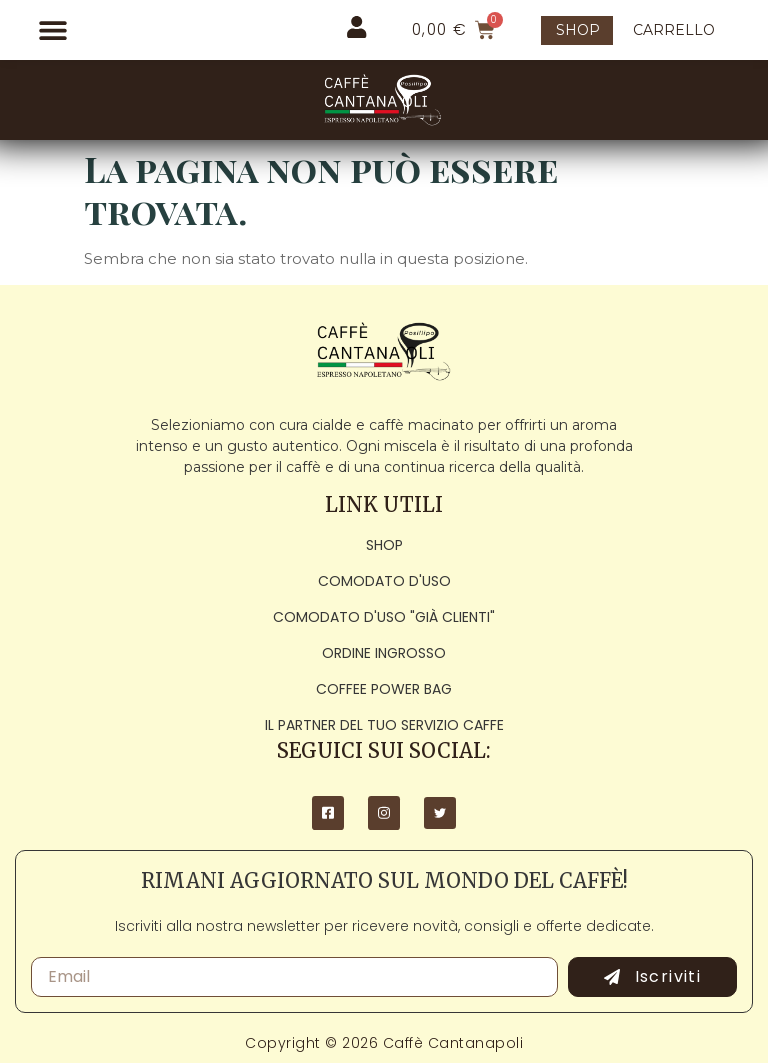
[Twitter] (440, 813)
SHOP (578, 30)
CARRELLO (674, 30)
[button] (52, 30)
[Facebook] (328, 813)
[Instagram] (384, 813)
